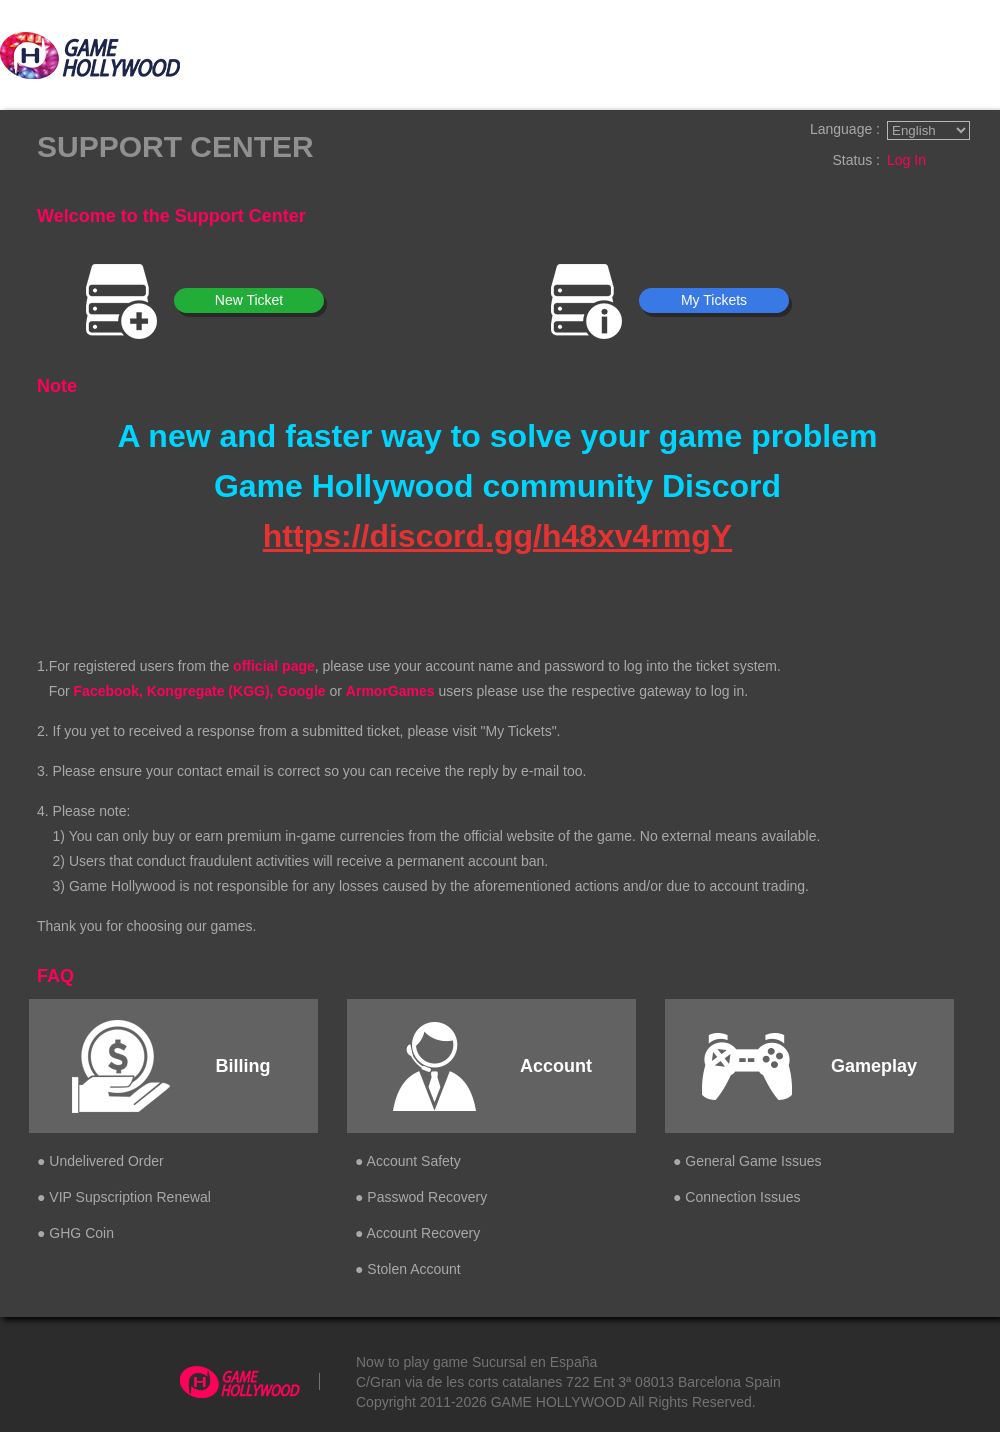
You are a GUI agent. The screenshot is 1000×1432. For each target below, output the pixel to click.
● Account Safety (408, 1161)
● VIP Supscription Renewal (124, 1197)
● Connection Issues (737, 1197)
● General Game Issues (747, 1161)
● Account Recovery (417, 1233)
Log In (906, 160)
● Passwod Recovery (421, 1197)
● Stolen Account (408, 1269)
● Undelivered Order (100, 1161)
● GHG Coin (75, 1233)
